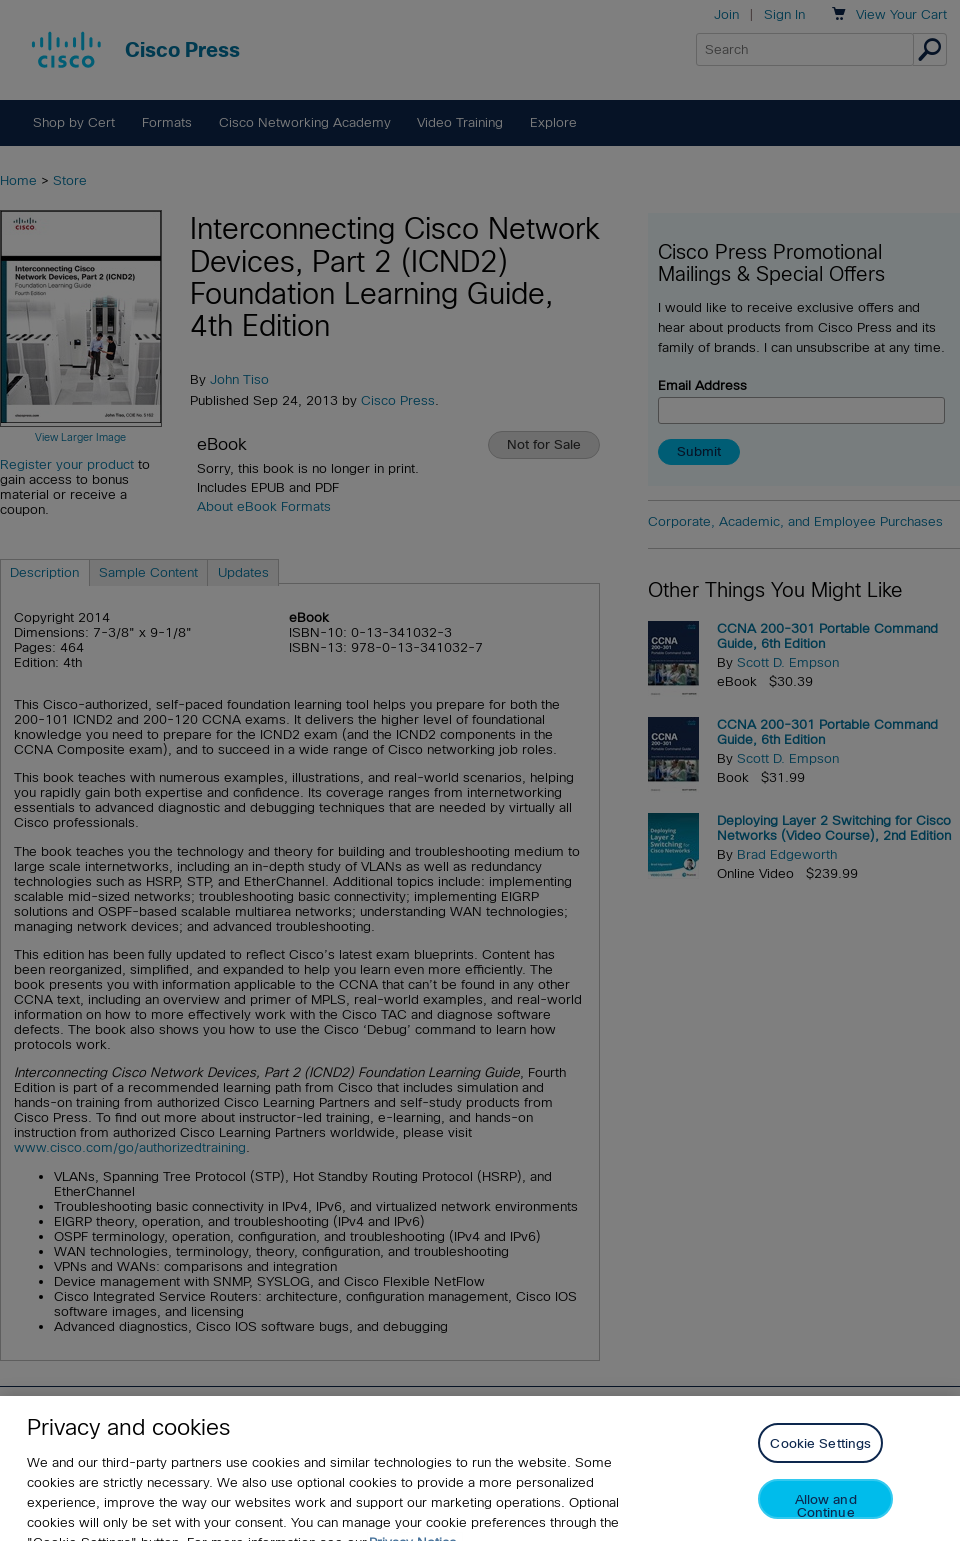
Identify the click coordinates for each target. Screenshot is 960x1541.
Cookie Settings (820, 1456)
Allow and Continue (826, 1518)
